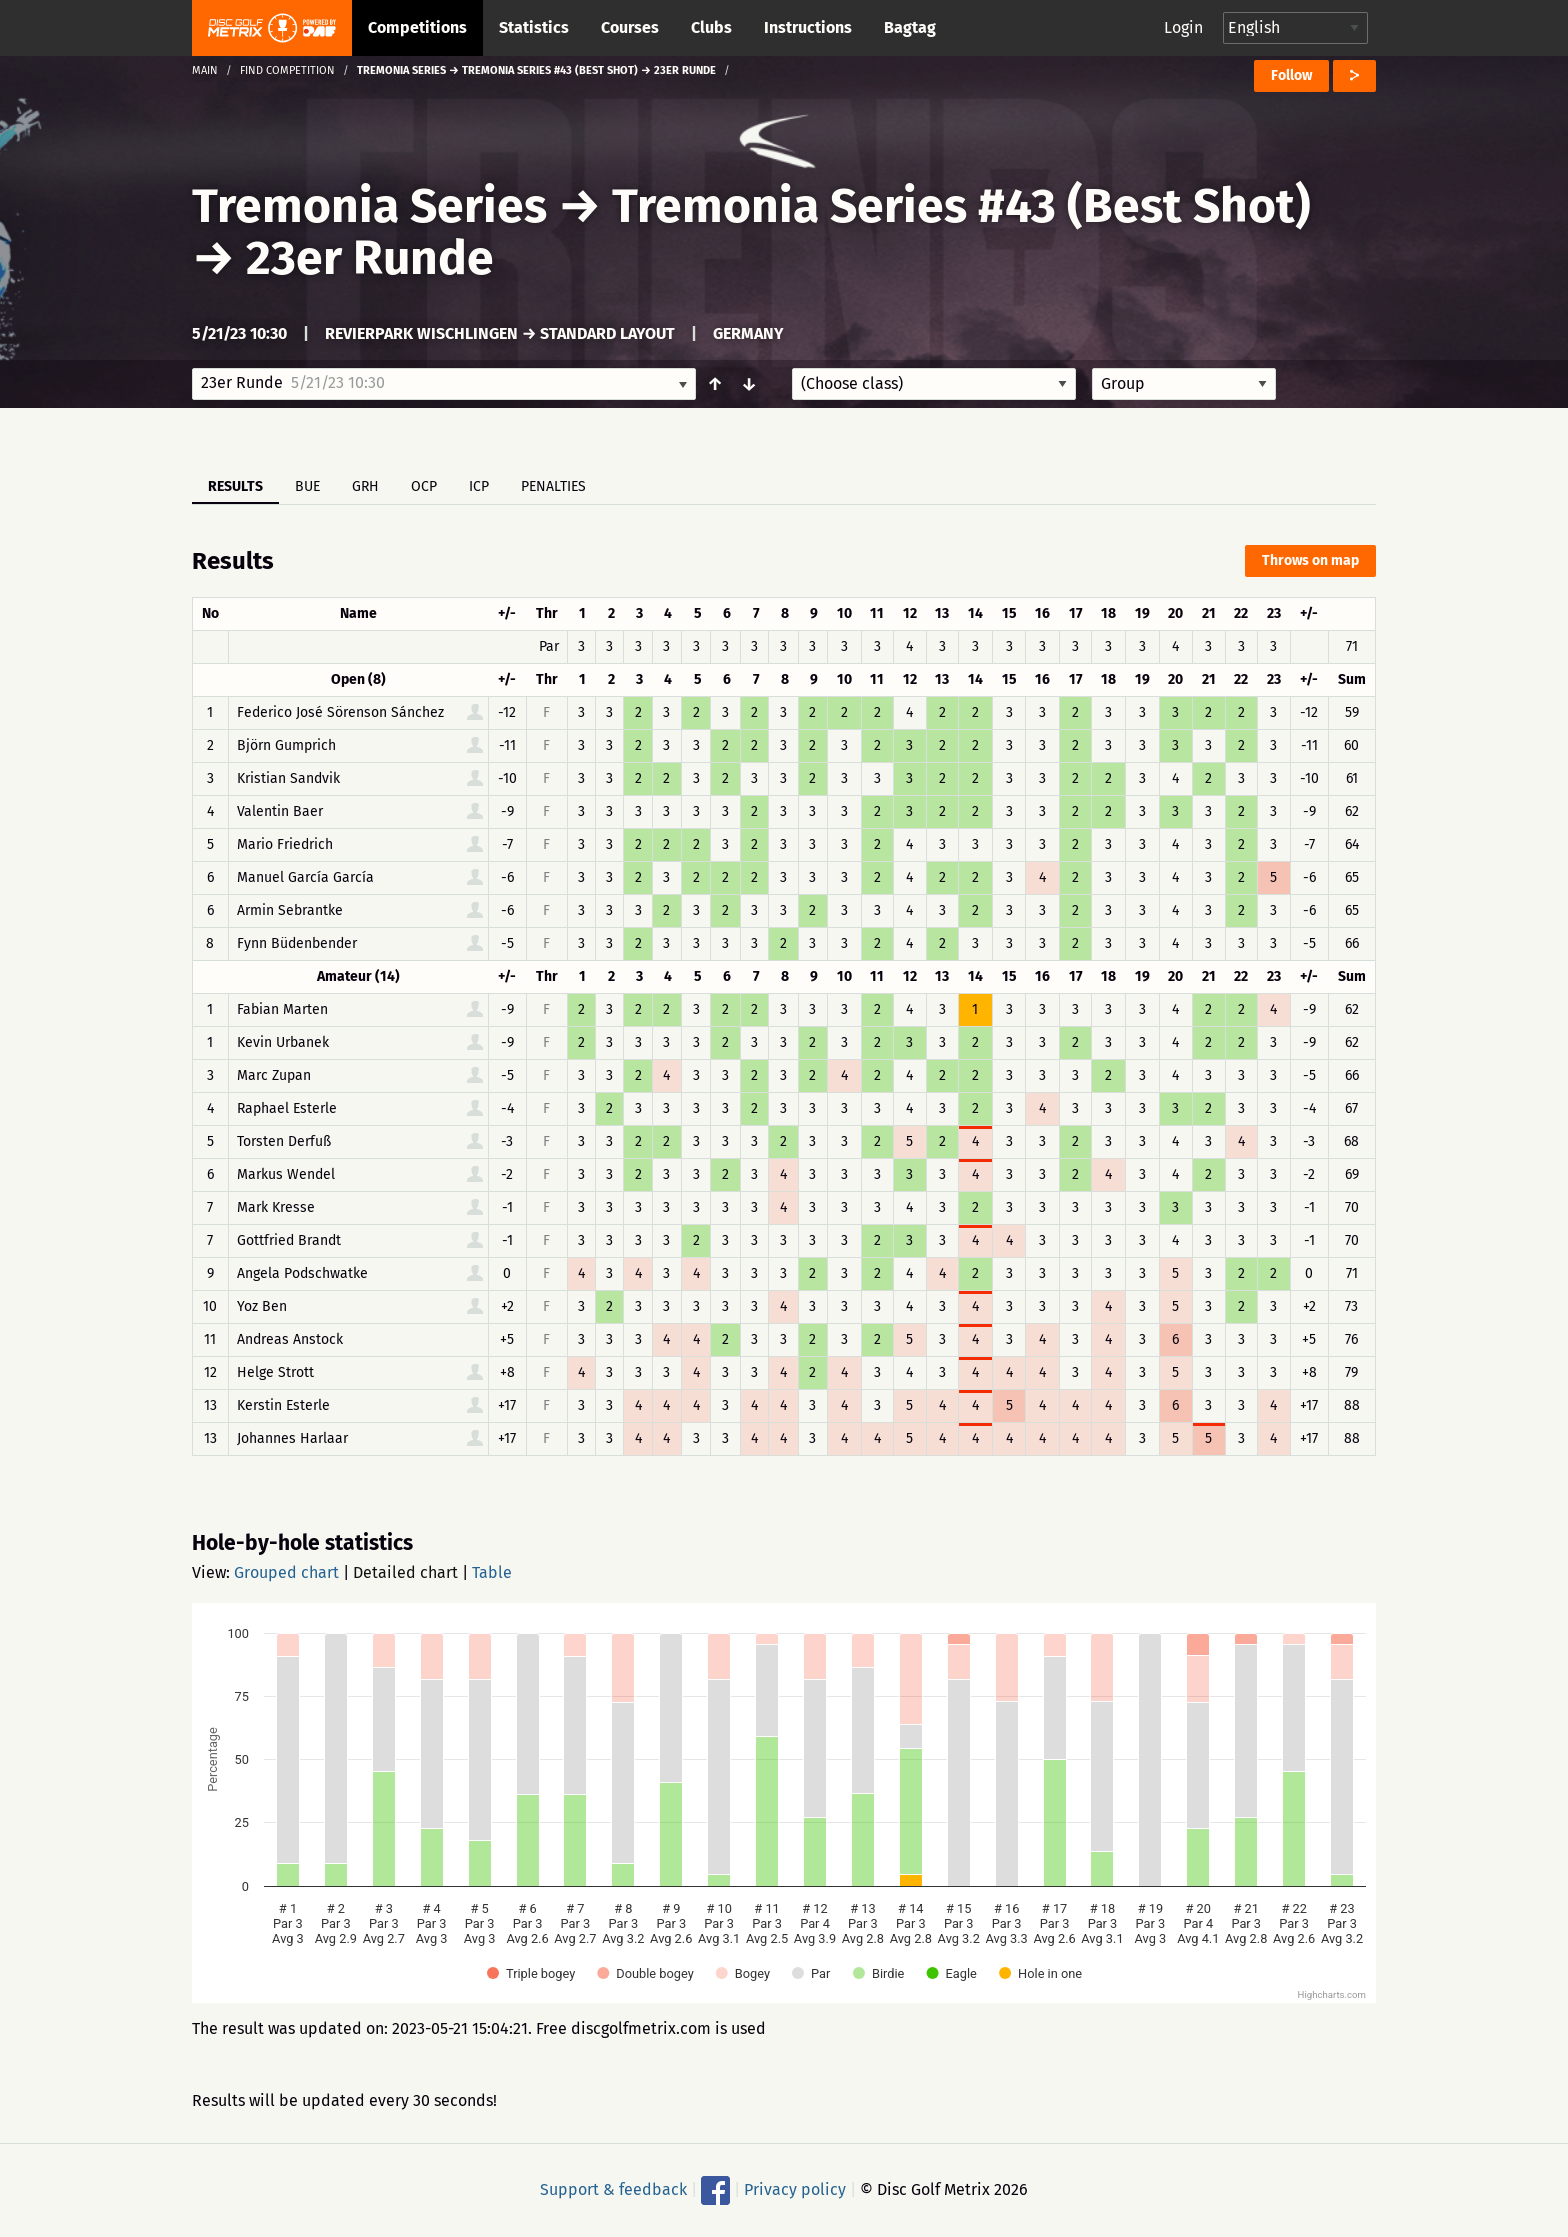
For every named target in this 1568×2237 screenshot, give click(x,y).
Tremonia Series (369, 206)
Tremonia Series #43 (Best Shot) (961, 206)
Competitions (417, 27)
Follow (1291, 75)
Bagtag (910, 27)
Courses (630, 27)
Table (492, 1572)
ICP (479, 486)
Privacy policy (795, 2189)
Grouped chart (286, 1572)
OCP (424, 486)
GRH (365, 486)
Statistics (534, 27)
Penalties (553, 486)
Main (205, 70)
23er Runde (370, 258)
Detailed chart (405, 1572)
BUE (307, 486)
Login (1183, 27)
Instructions (808, 27)
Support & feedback (613, 2189)
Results (235, 486)
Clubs (711, 27)
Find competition (287, 70)
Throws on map (1310, 560)
